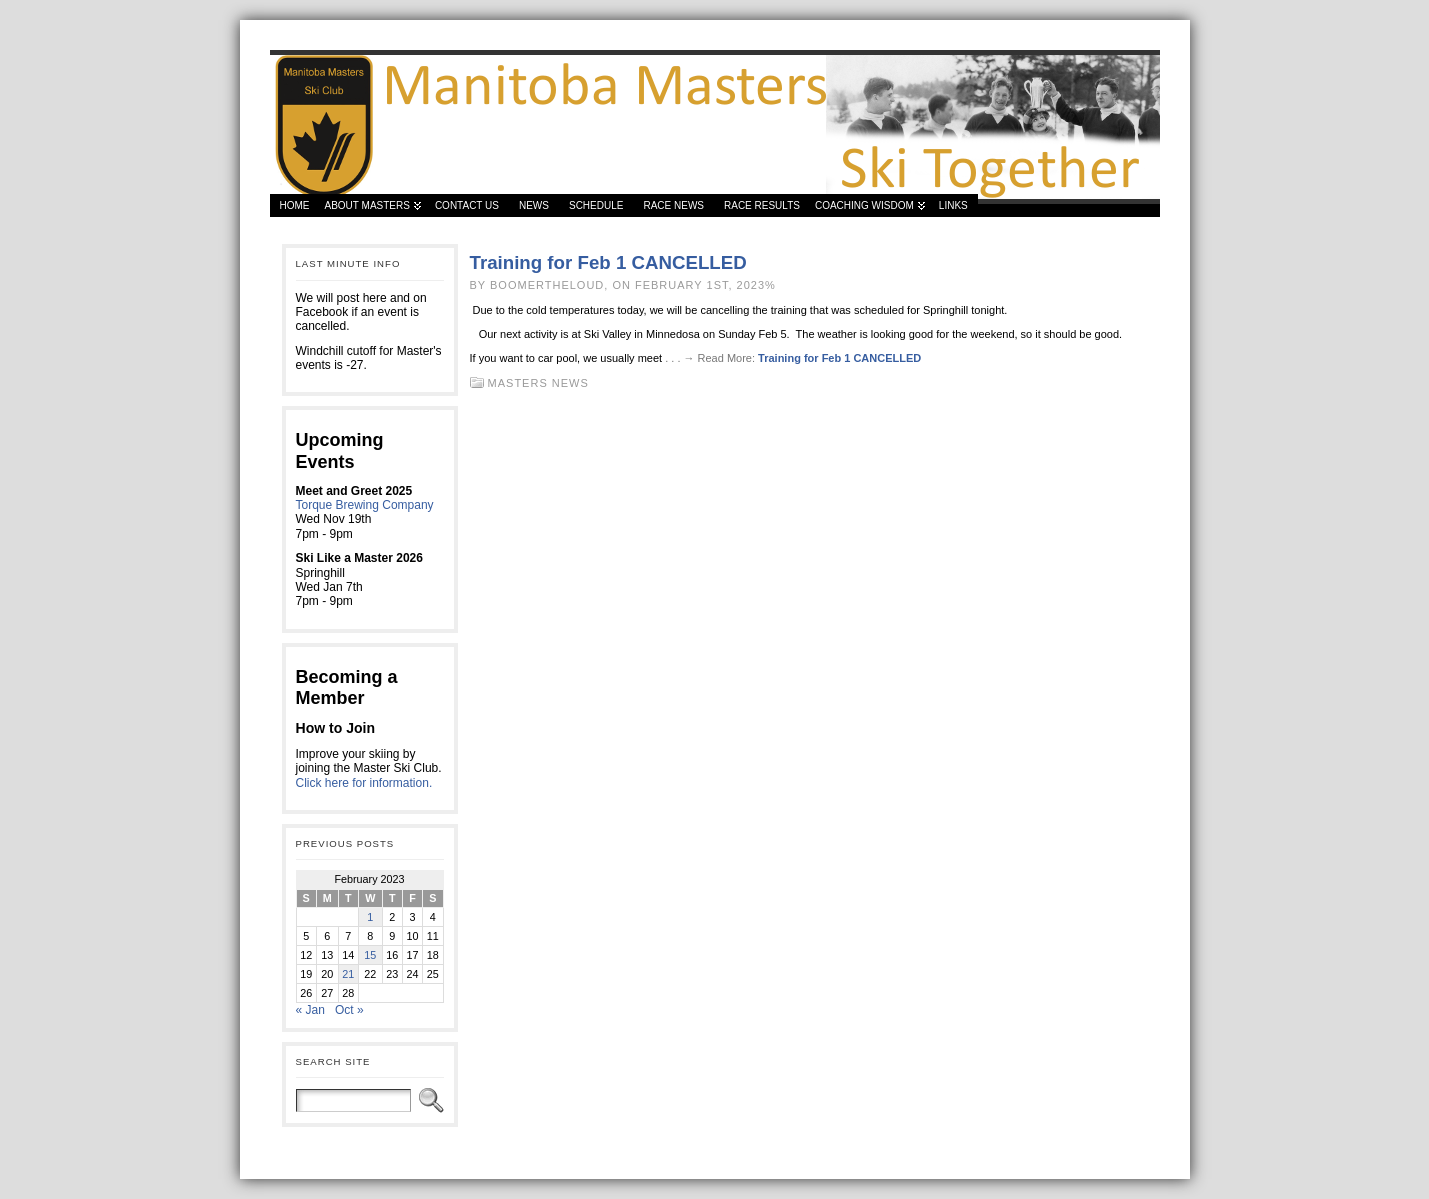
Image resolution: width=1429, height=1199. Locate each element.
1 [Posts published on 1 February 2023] (370, 917)
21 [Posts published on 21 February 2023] (348, 974)
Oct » (349, 1010)
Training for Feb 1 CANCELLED (608, 262)
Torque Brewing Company (365, 505)
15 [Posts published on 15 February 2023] (370, 955)
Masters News (538, 383)
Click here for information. (364, 783)
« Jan (310, 1010)
